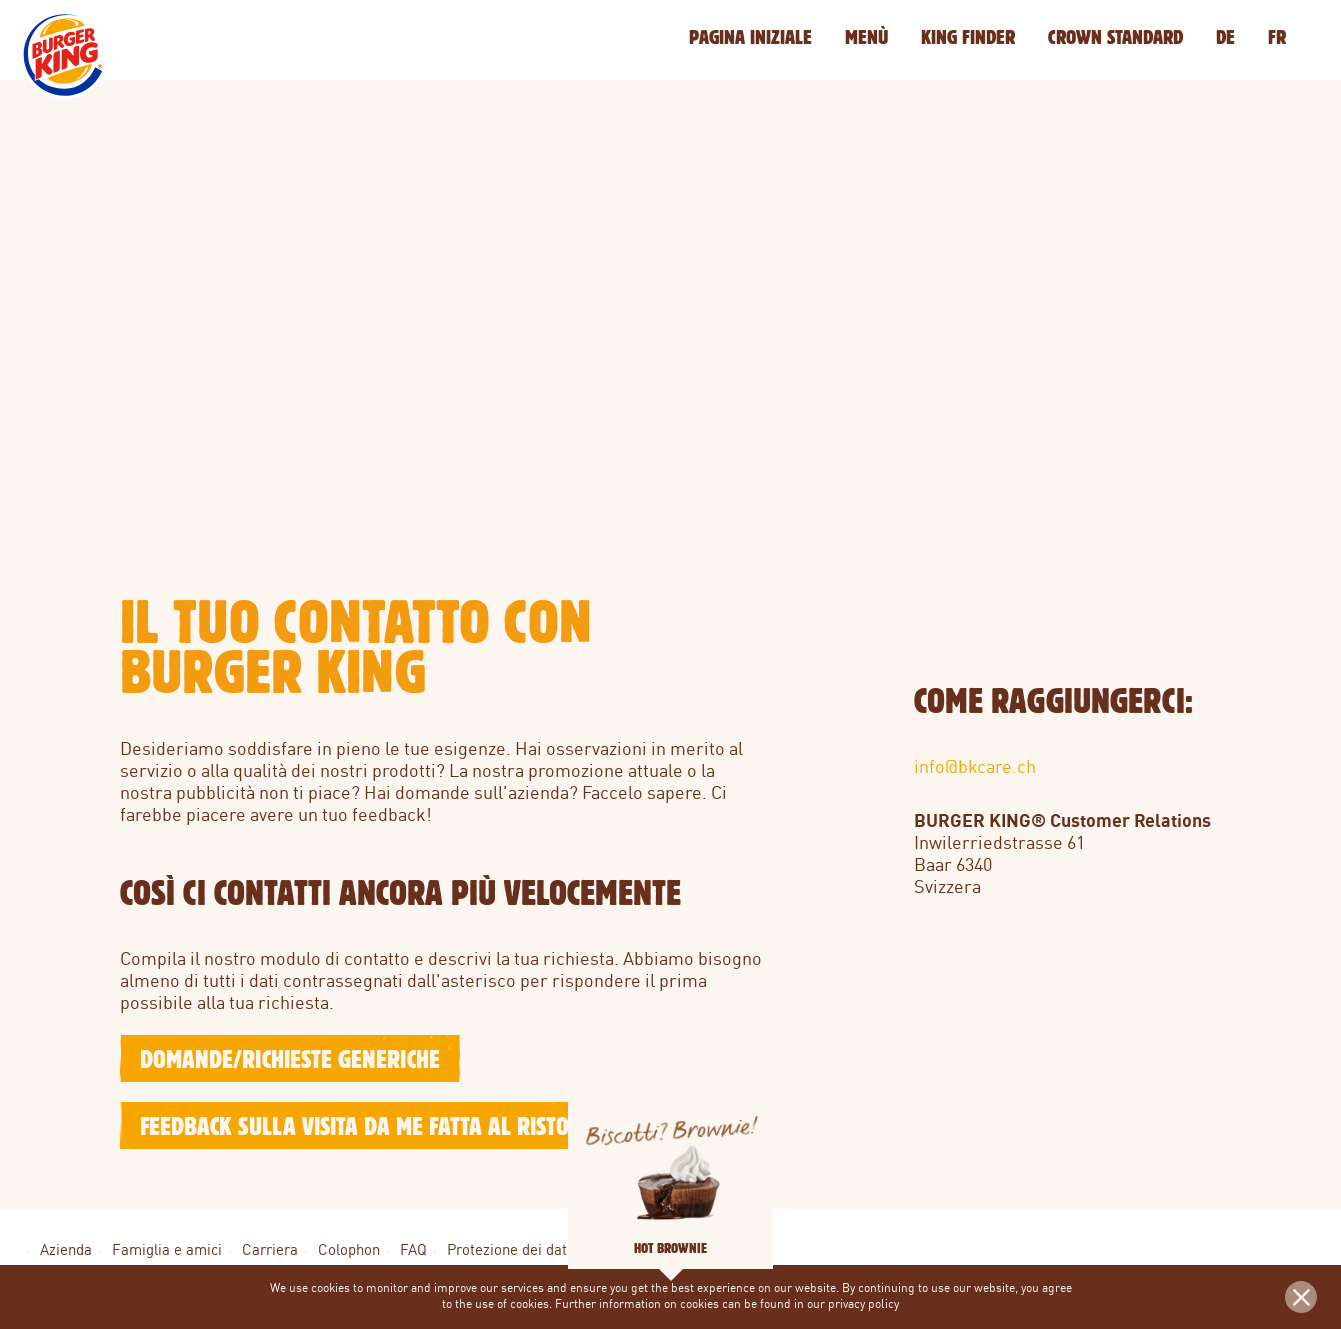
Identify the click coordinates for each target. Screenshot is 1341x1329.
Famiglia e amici (167, 1251)
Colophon (349, 1251)
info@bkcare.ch (975, 768)
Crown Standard (1115, 37)
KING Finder (968, 37)
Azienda (66, 1251)
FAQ (413, 1251)
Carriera (270, 1251)
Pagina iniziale (750, 37)
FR (1277, 37)
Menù (866, 37)
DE (1225, 37)
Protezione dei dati (509, 1251)
